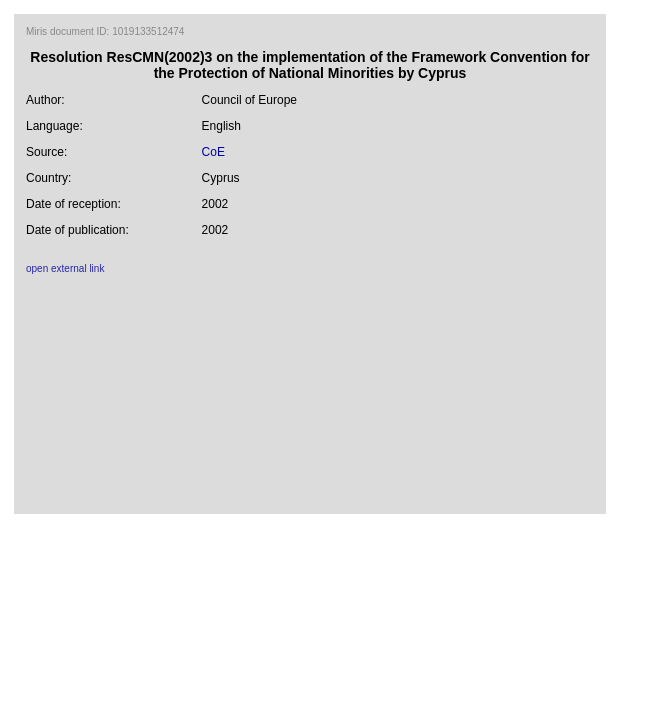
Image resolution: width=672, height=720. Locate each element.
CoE (213, 152)
